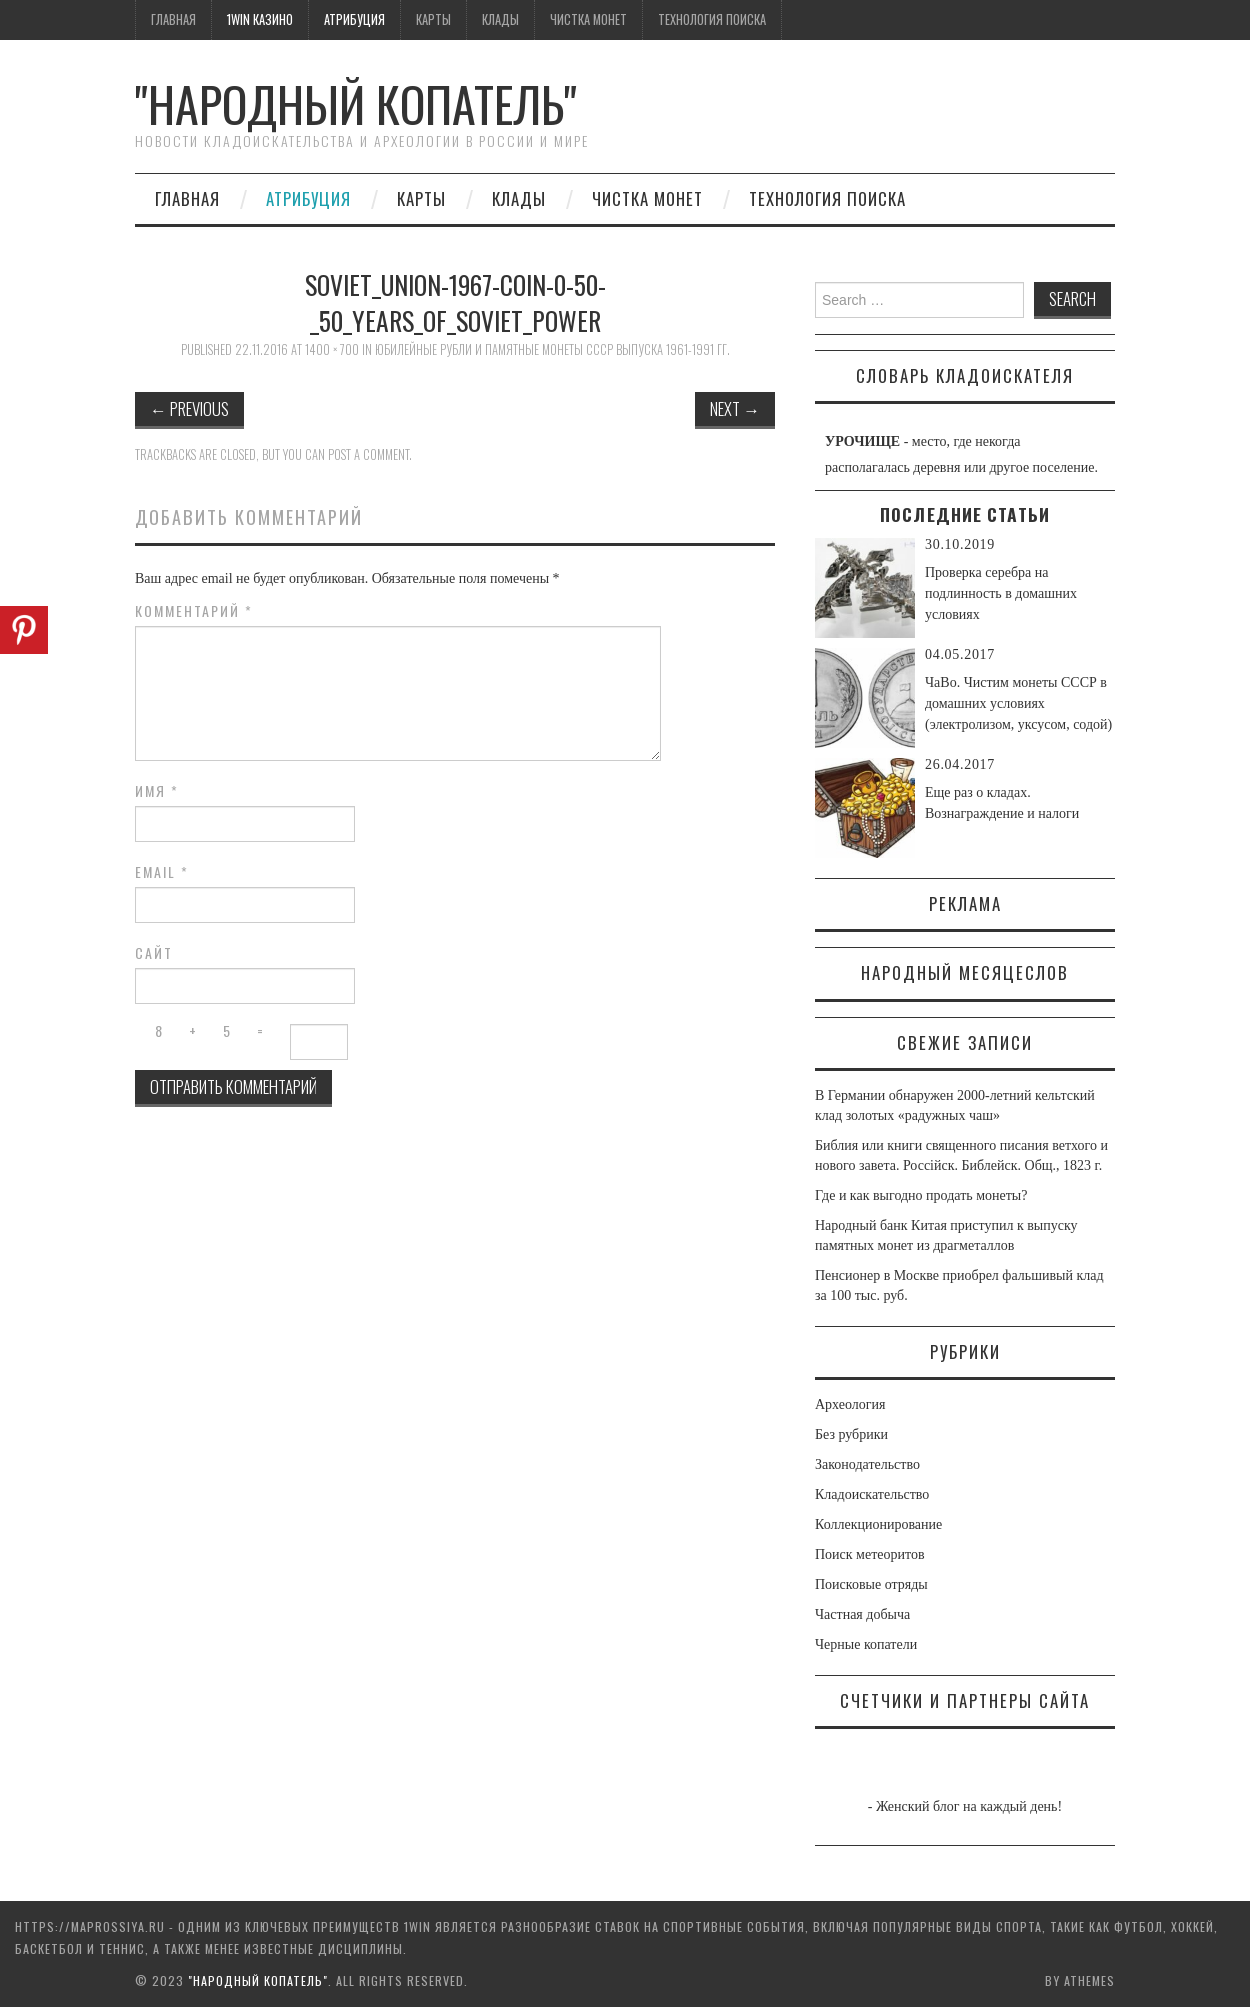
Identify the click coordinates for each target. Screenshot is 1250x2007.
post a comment (368, 454)
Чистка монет (588, 19)
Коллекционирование (878, 1524)
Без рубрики (851, 1434)
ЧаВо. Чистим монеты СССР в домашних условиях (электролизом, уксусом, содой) (1018, 703)
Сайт (154, 953)
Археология (850, 1404)
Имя (157, 791)
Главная (173, 19)
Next (735, 408)
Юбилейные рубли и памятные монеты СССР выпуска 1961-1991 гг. (552, 349)
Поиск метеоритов (870, 1554)
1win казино (260, 19)
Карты (433, 19)
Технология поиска (712, 19)
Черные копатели (866, 1644)
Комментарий (194, 611)
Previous (189, 408)
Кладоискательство (872, 1494)
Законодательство (867, 1464)
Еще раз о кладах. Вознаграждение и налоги (1002, 803)
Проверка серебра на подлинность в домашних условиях (1001, 593)
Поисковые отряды (871, 1584)
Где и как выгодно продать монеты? (921, 1195)
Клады (500, 19)
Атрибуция (354, 19)
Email (162, 872)
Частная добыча (862, 1614)
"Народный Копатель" (356, 103)
